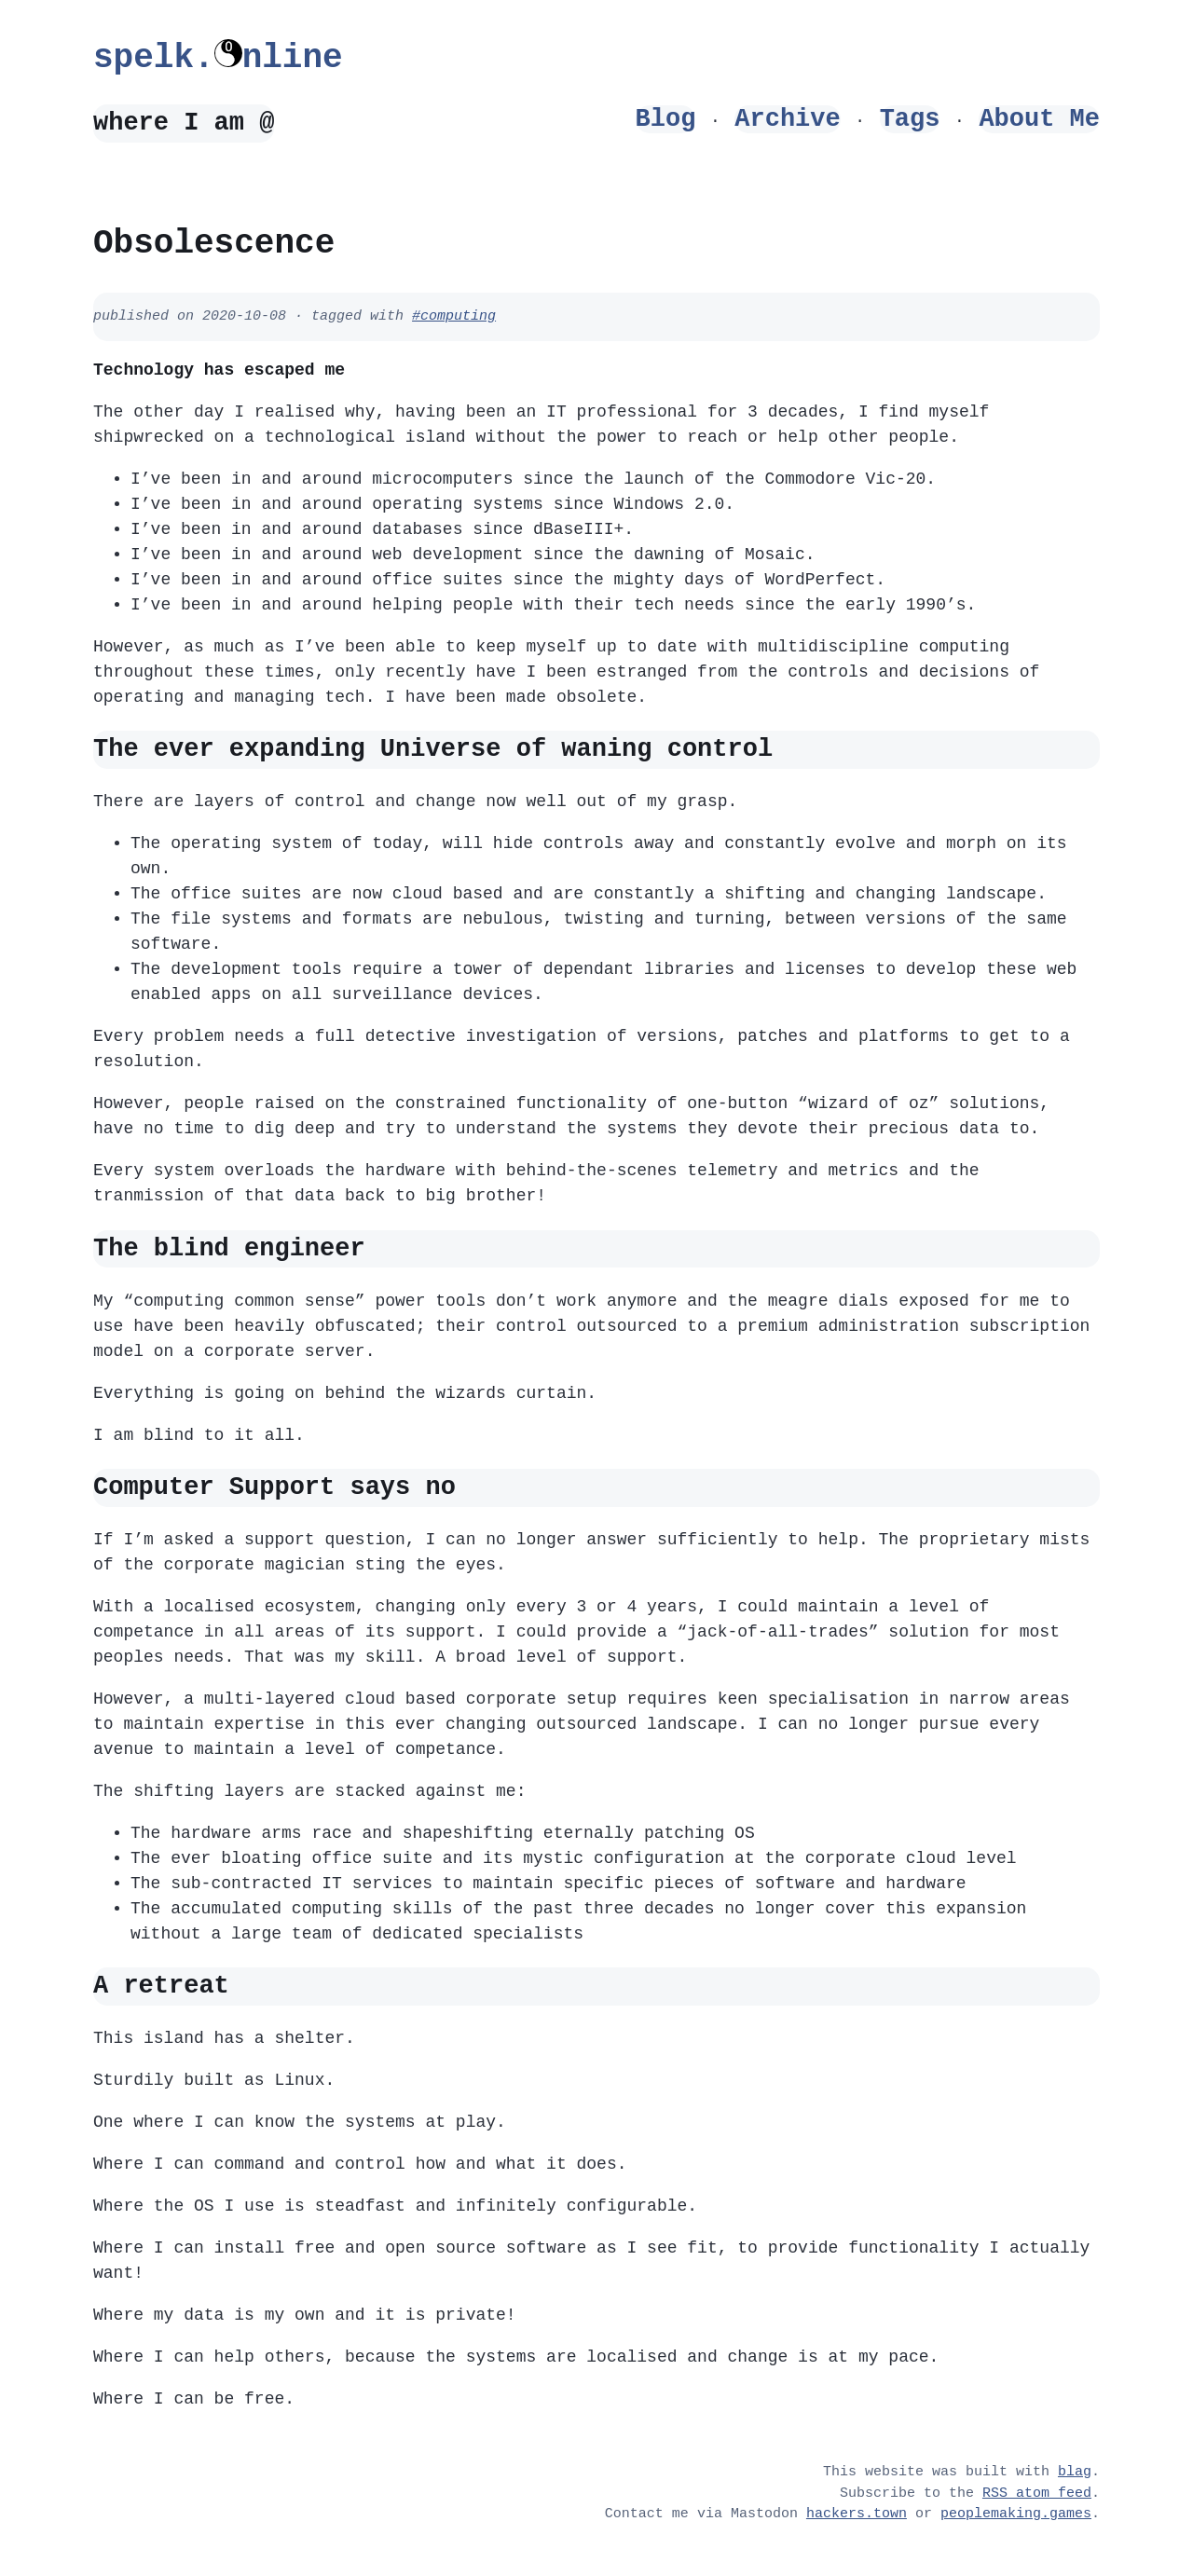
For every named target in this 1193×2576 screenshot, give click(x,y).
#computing (454, 317)
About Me (1039, 119)
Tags (910, 119)
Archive (787, 119)
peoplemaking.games (1015, 2514)
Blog (665, 119)
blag (1074, 2472)
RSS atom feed (1036, 2494)
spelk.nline (218, 58)
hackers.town (856, 2514)
